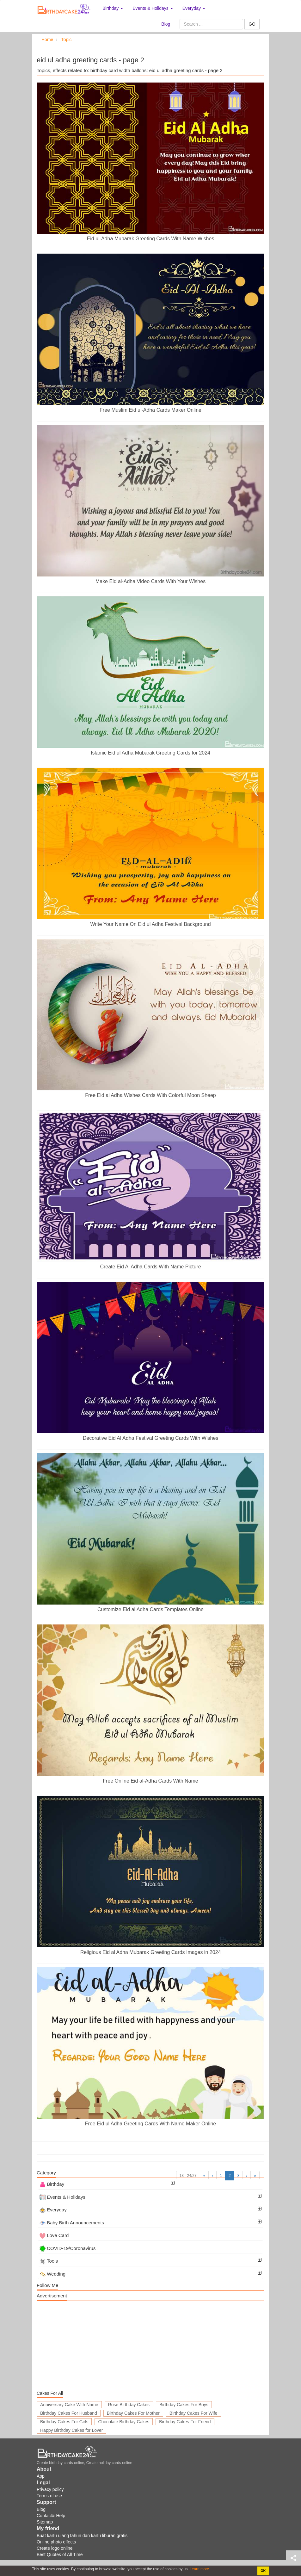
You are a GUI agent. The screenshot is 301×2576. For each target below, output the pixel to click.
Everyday (53, 2209)
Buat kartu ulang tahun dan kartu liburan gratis (82, 2535)
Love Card (54, 2235)
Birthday (52, 2184)
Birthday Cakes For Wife (193, 2413)
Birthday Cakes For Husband (68, 2413)
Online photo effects (56, 2541)
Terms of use (49, 2495)
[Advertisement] (150, 2345)
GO (252, 24)
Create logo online (55, 2548)
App (41, 2476)
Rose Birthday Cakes (129, 2404)
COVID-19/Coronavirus (67, 2248)
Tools (49, 2261)
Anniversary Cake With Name (69, 2404)
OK (263, 2571)
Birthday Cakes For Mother (133, 2413)
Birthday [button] (112, 8)
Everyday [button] (193, 8)
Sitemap (45, 2521)
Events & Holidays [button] (152, 8)
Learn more (199, 2569)
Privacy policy (50, 2489)
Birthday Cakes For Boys (183, 2404)
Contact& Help (51, 2515)
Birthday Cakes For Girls (64, 2421)
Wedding (52, 2274)
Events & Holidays (62, 2197)
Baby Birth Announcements (72, 2222)
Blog (165, 24)
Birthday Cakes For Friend (185, 2421)
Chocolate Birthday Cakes (123, 2421)
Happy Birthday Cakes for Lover (71, 2430)
